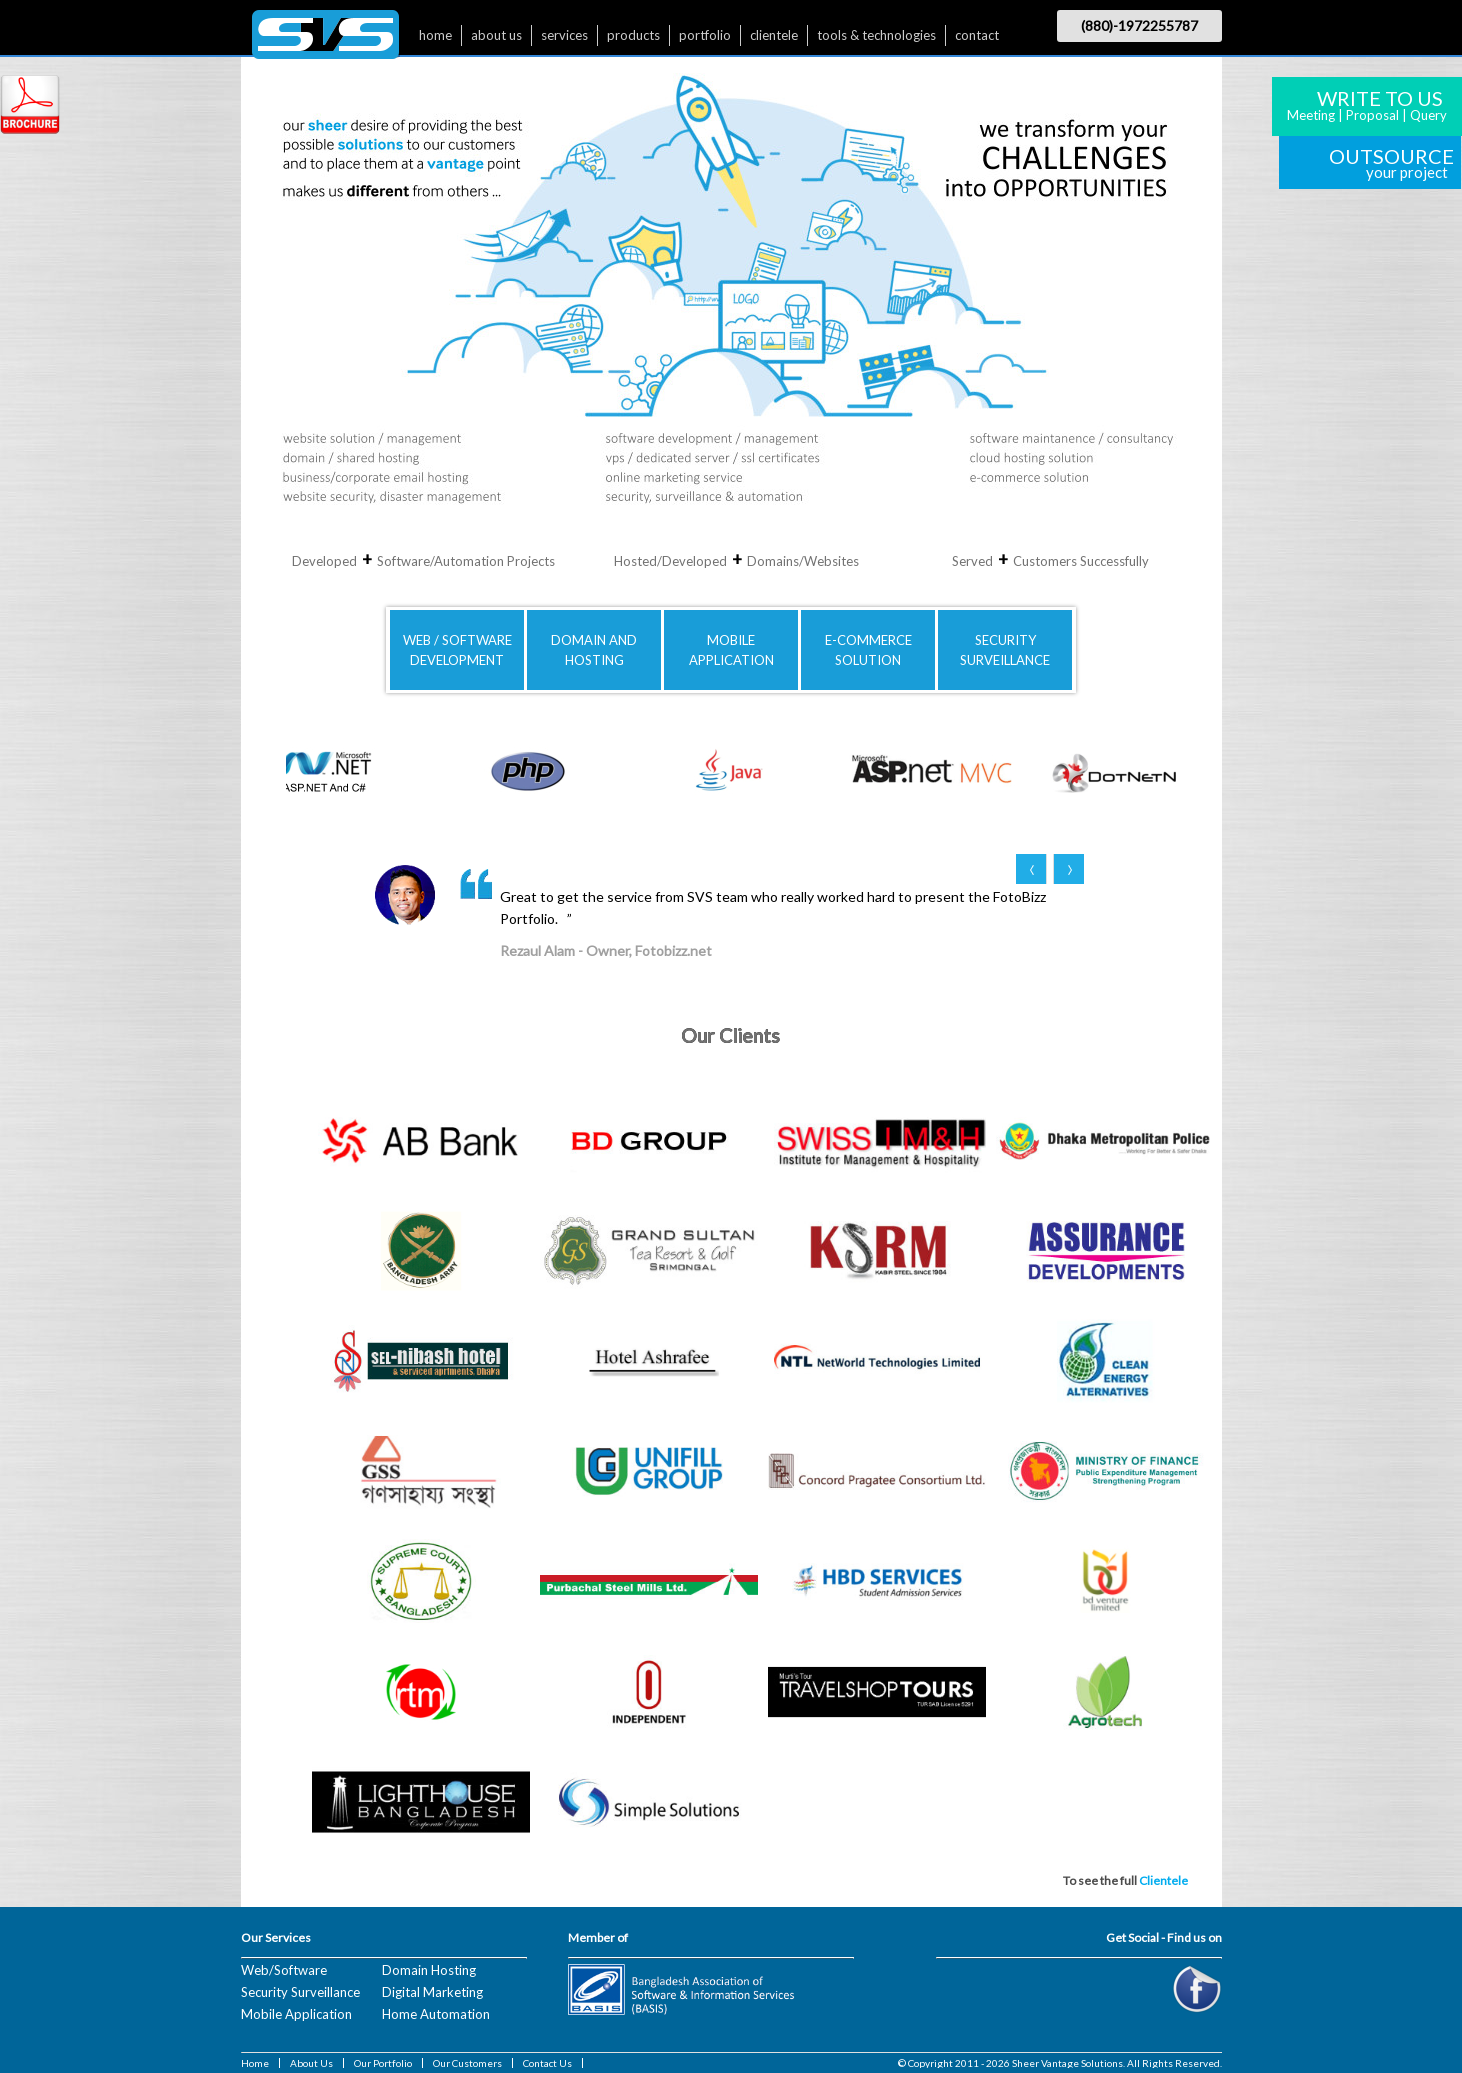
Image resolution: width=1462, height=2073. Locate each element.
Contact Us (547, 2063)
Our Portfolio (383, 2063)
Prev (1031, 869)
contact (977, 35)
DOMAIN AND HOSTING (594, 650)
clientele (774, 35)
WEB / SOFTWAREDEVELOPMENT (457, 650)
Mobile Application (296, 2014)
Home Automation (436, 2014)
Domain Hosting (429, 1970)
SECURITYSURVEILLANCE (1005, 650)
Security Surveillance (300, 1992)
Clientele (1163, 1880)
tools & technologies (876, 35)
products (633, 35)
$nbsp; (325, 39)
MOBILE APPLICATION (731, 650)
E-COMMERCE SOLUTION (868, 650)
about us (496, 35)
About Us (311, 2063)
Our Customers (467, 2063)
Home (255, 2063)
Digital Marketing (432, 1992)
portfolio (705, 35)
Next (1068, 869)
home (435, 35)
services (564, 35)
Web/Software (284, 1970)
